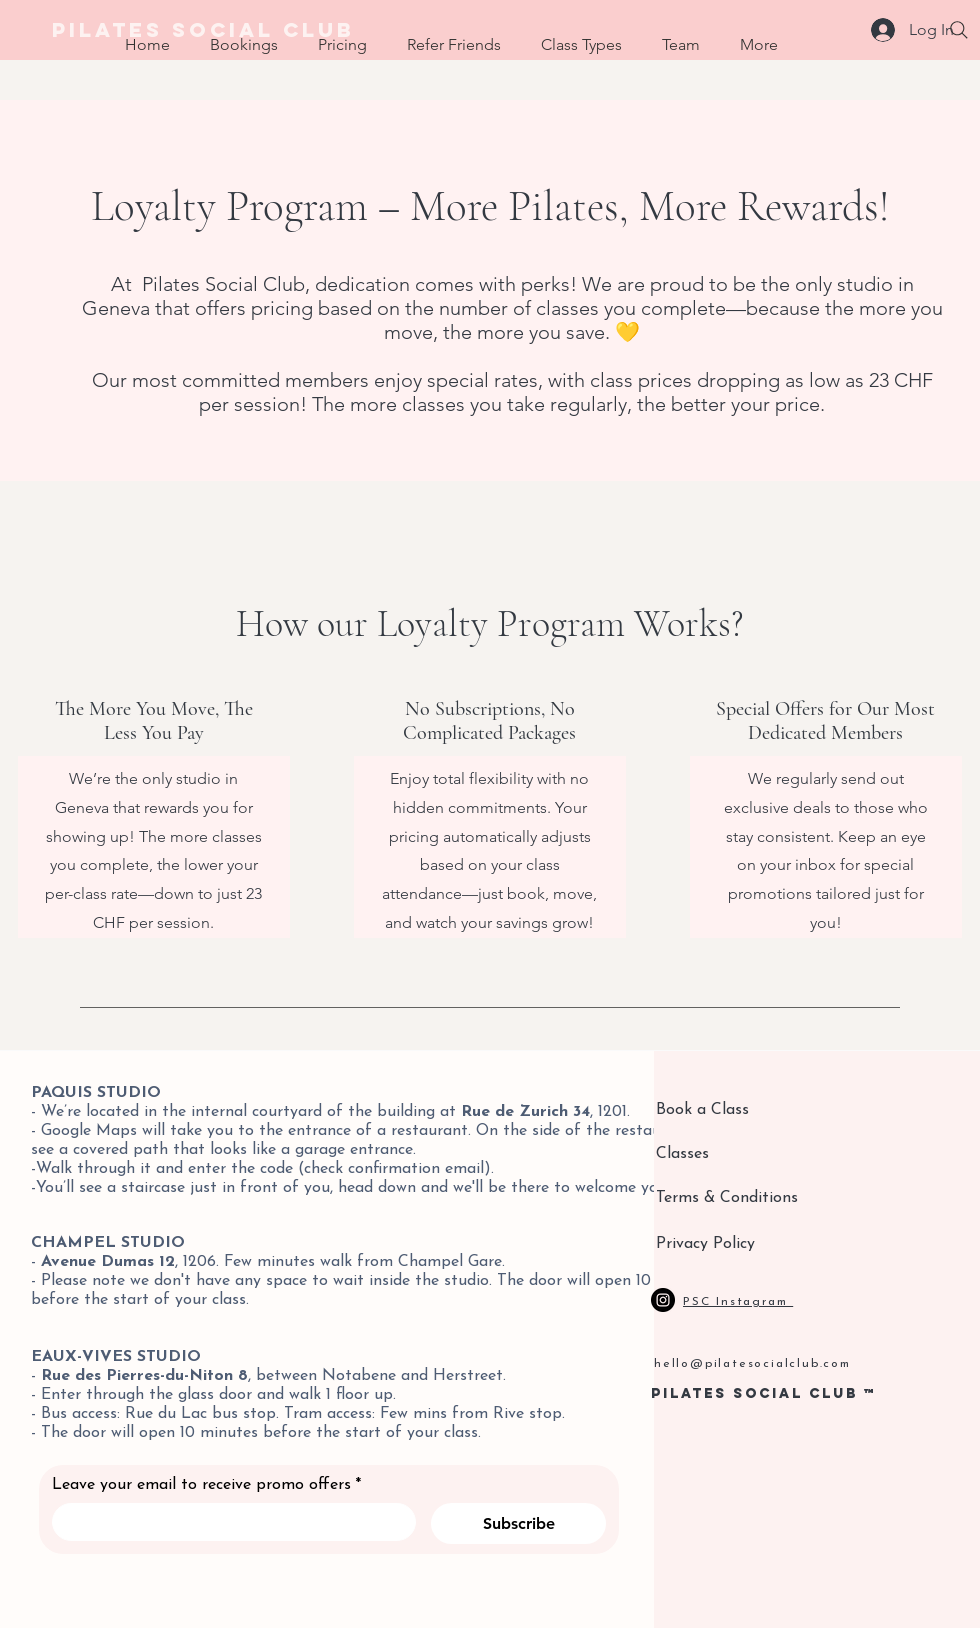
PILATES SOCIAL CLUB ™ (764, 1393)
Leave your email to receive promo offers (206, 1485)
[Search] (959, 30)
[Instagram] (663, 1300)
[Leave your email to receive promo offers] (228, 1522)
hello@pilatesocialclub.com (752, 1364)
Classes (682, 1154)
